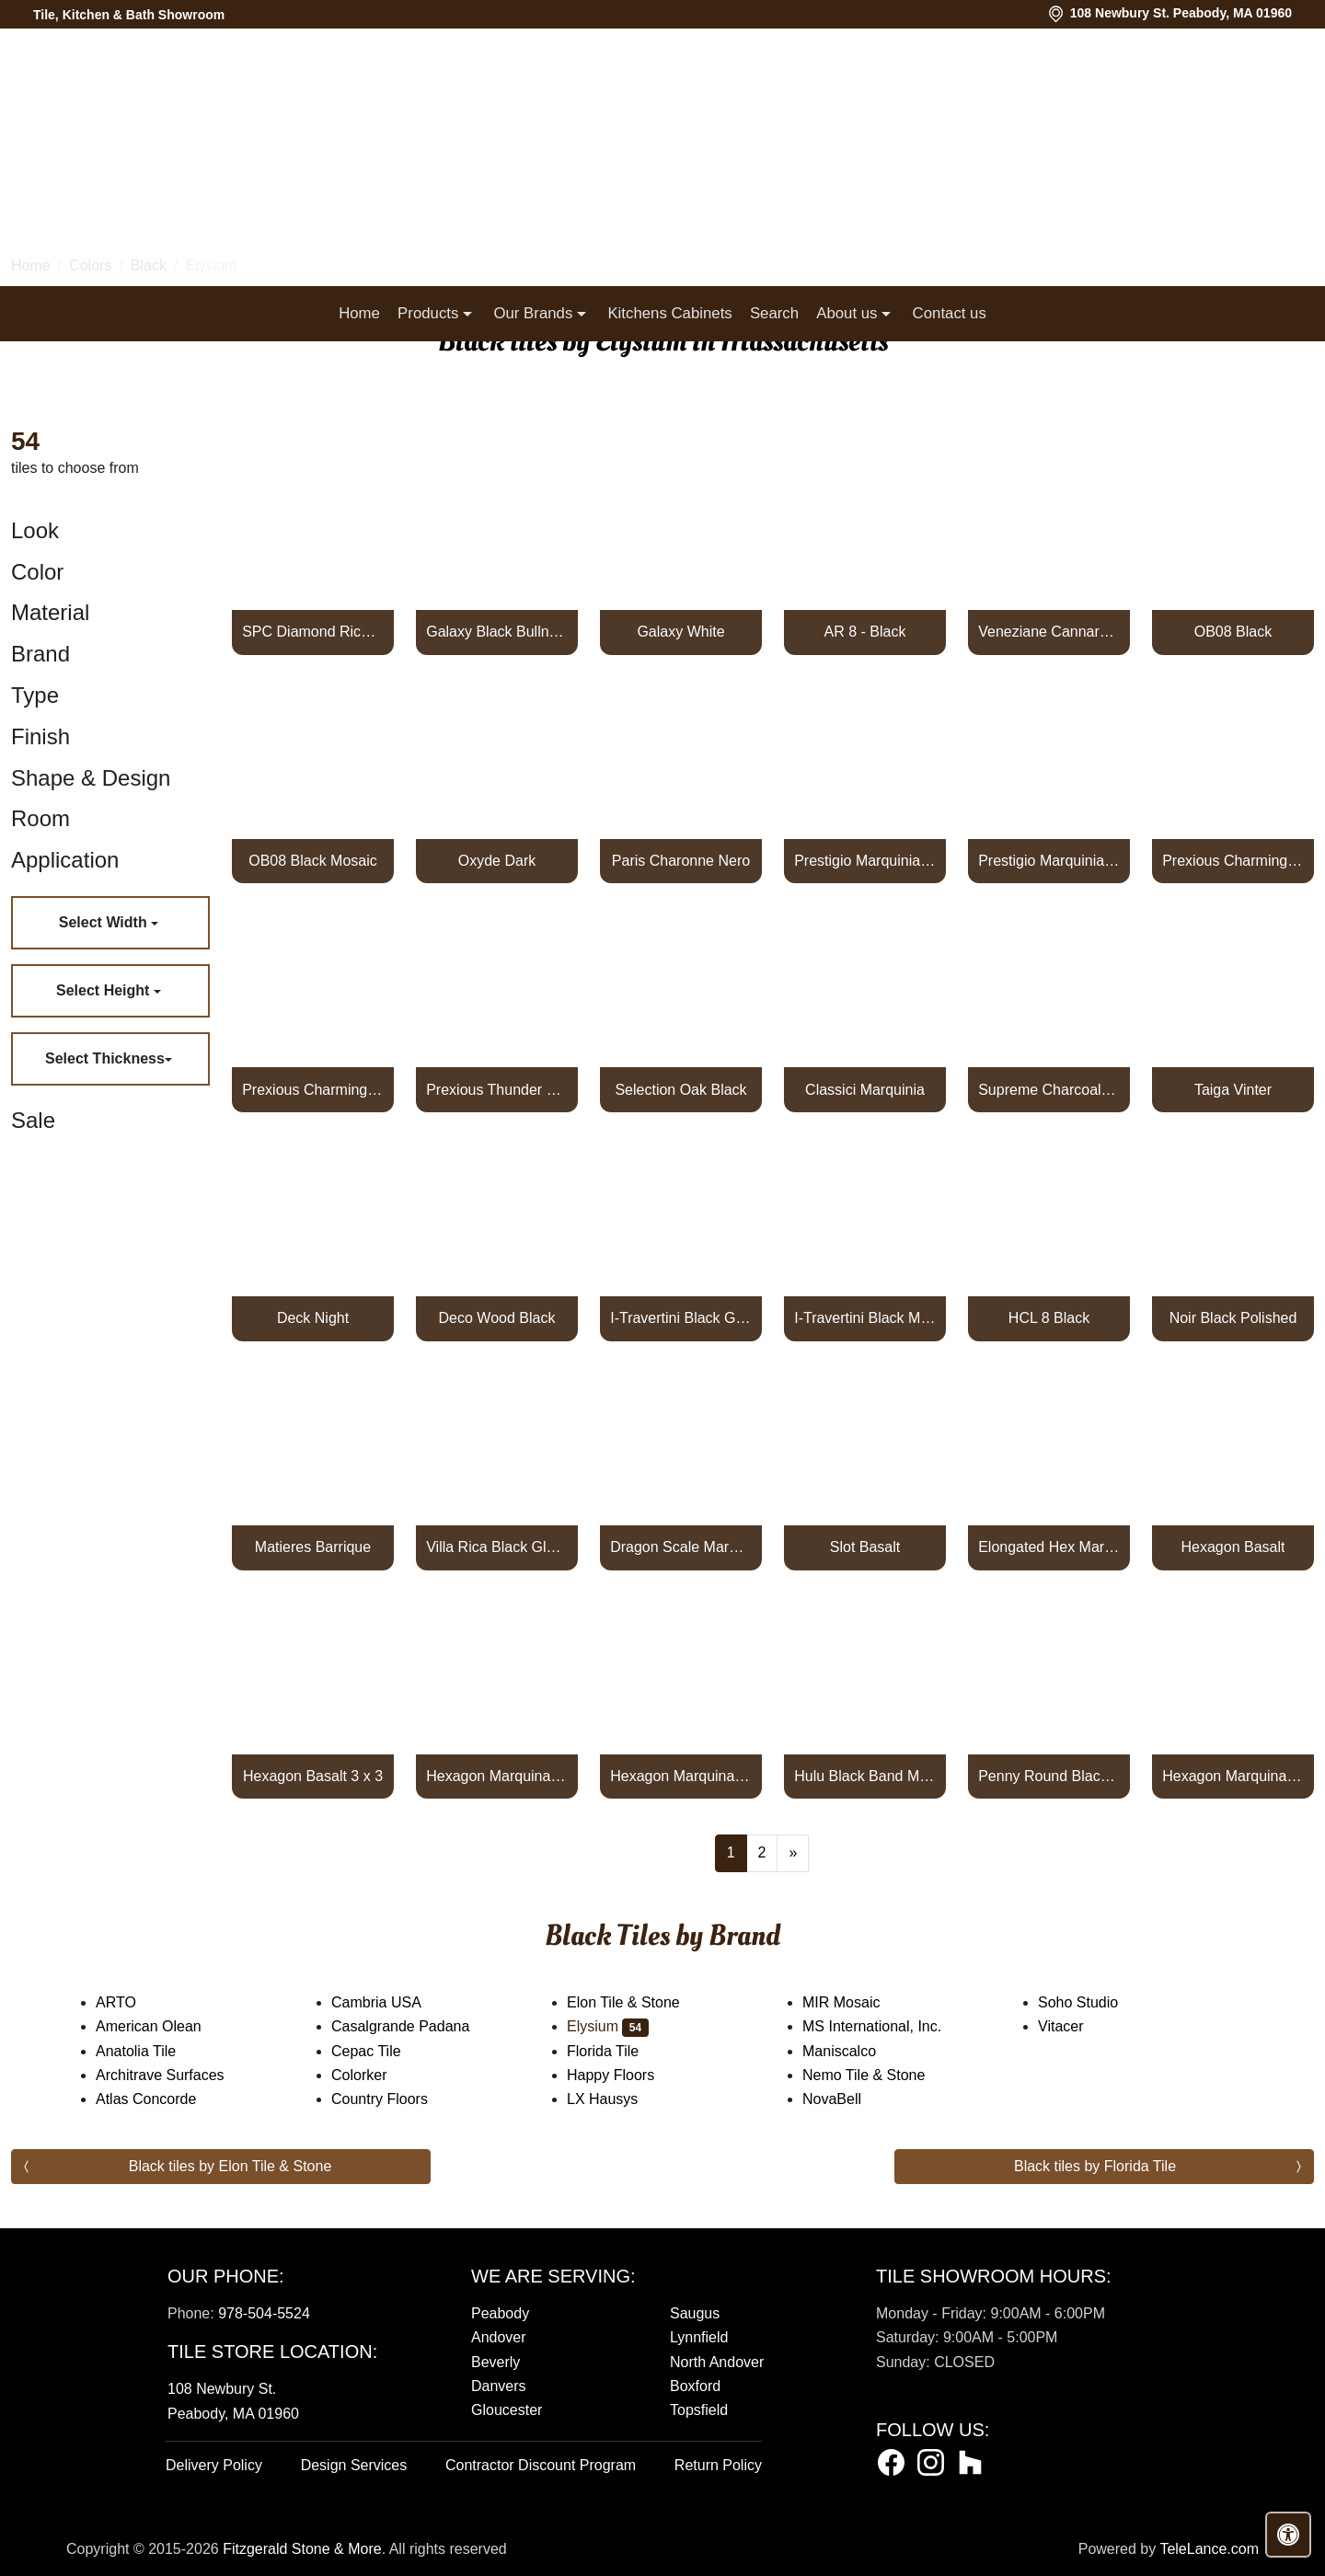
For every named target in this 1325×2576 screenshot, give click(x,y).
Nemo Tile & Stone (882, 2075)
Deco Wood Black (497, 1318)
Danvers (498, 2386)
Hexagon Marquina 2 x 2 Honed (1233, 1776)
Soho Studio (1096, 2002)
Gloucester (506, 2410)
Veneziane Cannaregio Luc (1049, 631)
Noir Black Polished (1233, 1318)
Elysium (608, 2026)
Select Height (105, 990)
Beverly (495, 2362)
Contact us (949, 313)
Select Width (105, 922)
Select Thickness (105, 1058)
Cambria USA (391, 2002)
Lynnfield (699, 2337)
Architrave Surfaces (172, 2075)
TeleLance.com (1209, 2549)
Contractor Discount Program (540, 2465)
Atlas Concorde (161, 2099)
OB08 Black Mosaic (312, 860)
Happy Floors (626, 2075)
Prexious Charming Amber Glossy (1233, 860)
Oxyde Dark (497, 860)
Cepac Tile (381, 2051)
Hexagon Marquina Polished (681, 1776)
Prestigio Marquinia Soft (1049, 860)
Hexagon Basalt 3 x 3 (313, 1776)
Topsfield (699, 2410)
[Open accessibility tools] (1288, 2535)
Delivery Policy (214, 2465)
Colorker (374, 2075)
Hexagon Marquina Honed (497, 1776)
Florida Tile (618, 2051)
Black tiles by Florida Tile (1095, 2166)
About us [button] (848, 313)
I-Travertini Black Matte (865, 1318)
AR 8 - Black (865, 631)
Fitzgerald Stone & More (302, 2549)
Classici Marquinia (865, 1090)
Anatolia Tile (151, 2051)
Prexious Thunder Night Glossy (497, 1090)
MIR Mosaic (859, 2002)
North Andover (717, 2362)
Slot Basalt (865, 1547)
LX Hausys (617, 2099)
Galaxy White (680, 631)
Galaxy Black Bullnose (497, 631)
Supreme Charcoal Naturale (1049, 1090)
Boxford (695, 2386)
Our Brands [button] (534, 313)
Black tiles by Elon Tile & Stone (230, 2166)
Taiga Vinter (1233, 1090)
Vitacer (1075, 2026)
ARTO (131, 2002)
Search (774, 313)
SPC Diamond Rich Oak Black (313, 631)
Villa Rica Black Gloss (497, 1547)
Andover (498, 2337)
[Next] (793, 1852)
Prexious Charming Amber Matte (313, 1090)
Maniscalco (854, 2051)
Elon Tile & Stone (638, 2002)
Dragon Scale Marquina (681, 1547)
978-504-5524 (264, 2313)
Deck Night (313, 1318)
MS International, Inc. (887, 2026)
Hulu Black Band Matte (865, 1776)
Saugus (695, 2313)
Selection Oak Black (680, 1090)
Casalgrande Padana (415, 2026)
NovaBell (847, 2099)
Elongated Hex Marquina (1049, 1547)
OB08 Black (1233, 631)
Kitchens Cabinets (669, 313)
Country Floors (398, 2099)
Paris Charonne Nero (681, 860)
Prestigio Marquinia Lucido (865, 860)
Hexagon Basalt (1233, 1547)
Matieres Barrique (313, 1547)
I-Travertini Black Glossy (681, 1318)
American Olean (164, 2026)
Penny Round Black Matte (1049, 1776)
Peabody (500, 2313)
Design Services (354, 2465)
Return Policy (718, 2465)
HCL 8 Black (1048, 1318)
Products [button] (430, 313)
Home (359, 313)
